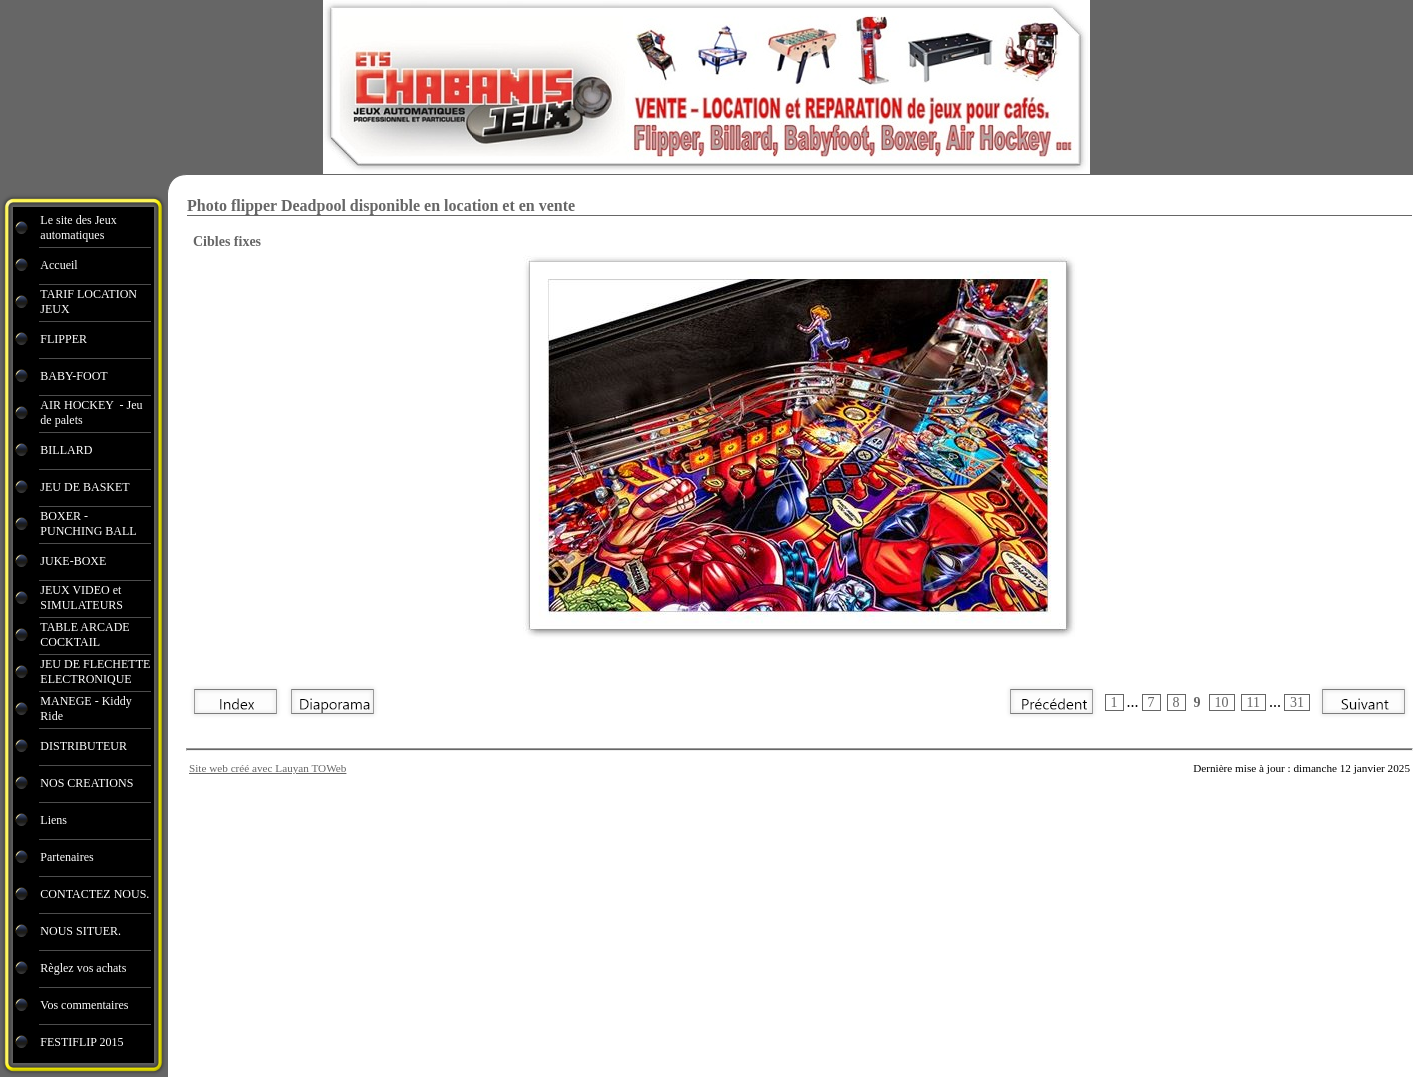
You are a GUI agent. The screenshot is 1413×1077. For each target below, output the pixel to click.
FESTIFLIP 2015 (81, 1042)
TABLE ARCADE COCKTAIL (84, 634)
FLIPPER (63, 339)
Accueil (58, 265)
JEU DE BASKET (84, 487)
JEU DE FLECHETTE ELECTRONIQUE (95, 671)
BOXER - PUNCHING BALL (88, 523)
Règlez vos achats (83, 968)
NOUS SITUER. (80, 931)
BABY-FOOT (73, 376)
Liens (53, 820)
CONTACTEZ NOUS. (94, 894)
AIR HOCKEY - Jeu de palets (91, 412)
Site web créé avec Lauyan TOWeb (267, 768)
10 (1222, 702)
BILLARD (66, 450)
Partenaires (68, 857)
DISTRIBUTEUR (83, 746)
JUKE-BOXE (73, 561)
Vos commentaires (84, 1005)
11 (1253, 702)
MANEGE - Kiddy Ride (85, 708)
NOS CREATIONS (86, 783)
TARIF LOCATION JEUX (88, 301)
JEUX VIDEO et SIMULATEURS (81, 597)
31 (1297, 702)
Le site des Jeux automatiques (78, 227)
